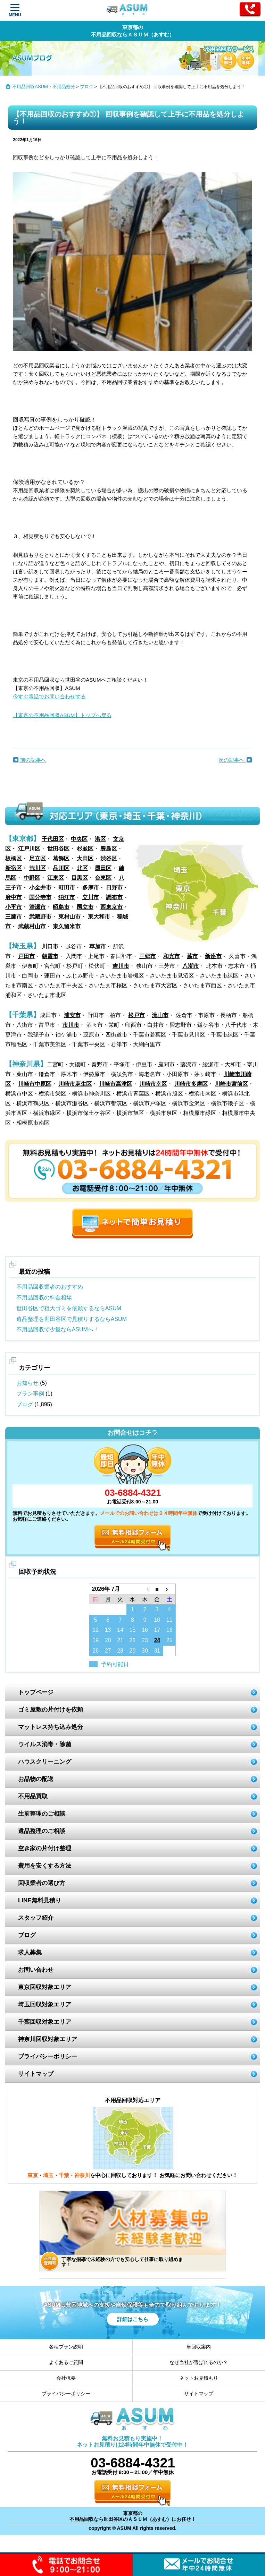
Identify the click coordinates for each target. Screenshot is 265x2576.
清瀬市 (37, 907)
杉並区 (85, 849)
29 (133, 1651)
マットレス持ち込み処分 (50, 1727)
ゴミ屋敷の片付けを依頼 (50, 1709)
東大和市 (99, 917)
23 (145, 1640)
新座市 (213, 956)
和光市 (171, 956)
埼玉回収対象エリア (44, 2004)
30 (145, 1651)
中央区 (79, 839)
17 (157, 1630)
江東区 (55, 878)
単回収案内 (199, 2346)
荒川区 (37, 868)
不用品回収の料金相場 (44, 1297)
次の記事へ (234, 760)
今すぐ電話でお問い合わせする (49, 696)
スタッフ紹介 (35, 1917)
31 (157, 1651)
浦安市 (72, 1015)
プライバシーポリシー (47, 2056)
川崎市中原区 (34, 1084)
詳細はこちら (132, 2319)
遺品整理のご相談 (41, 1831)
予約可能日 (115, 1664)
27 (108, 1651)
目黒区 (79, 878)
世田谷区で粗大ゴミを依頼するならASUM (68, 1308)
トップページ (35, 1692)
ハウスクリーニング (44, 1761)
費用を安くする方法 (44, 1865)
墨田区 (103, 868)
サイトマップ (35, 2074)
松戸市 (136, 1015)
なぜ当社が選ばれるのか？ (198, 2362)
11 (169, 1620)
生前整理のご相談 (41, 1813)
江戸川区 (29, 849)
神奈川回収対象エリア (47, 2039)
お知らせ (27, 1383)
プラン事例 (30, 1394)
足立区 (37, 858)
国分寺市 (40, 897)
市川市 (71, 1025)
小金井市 (40, 887)
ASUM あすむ (128, 10)
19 (95, 1640)
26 (95, 1651)
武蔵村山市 (32, 926)
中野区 (32, 878)
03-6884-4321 (132, 1492)
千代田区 (53, 839)
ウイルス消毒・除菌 (44, 1744)
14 (120, 1630)
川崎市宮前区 (231, 1084)
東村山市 (69, 917)
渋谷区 (108, 858)
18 (169, 1630)
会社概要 (66, 2378)
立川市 (90, 897)
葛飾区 (61, 858)
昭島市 (61, 907)
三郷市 (147, 956)
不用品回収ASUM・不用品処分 (43, 86)
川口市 (50, 946)
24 (157, 1640)
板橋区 (13, 858)
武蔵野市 (40, 917)
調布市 (114, 897)
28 (120, 1651)
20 (108, 1640)
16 (145, 1630)
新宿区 (13, 868)
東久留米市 (67, 926)
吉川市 (121, 966)
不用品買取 (33, 1796)
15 (133, 1630)
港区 (100, 839)
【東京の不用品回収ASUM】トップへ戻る (62, 715)
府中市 (13, 897)
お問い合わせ (35, 1970)
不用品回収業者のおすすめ (49, 1287)
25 (169, 1640)
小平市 (13, 907)
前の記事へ (29, 760)
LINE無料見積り (39, 1900)
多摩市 (90, 887)
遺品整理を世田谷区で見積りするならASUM (71, 1319)
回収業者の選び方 (41, 1883)
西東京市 (111, 907)
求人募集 (30, 1952)
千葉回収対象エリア (44, 2022)
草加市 (97, 946)
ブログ (86, 86)
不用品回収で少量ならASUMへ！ (57, 1329)
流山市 (160, 1015)
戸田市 (26, 956)
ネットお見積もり (198, 2378)
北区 (82, 868)
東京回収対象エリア (44, 1987)
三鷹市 (13, 917)
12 (95, 1630)
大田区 (85, 858)
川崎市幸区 (153, 1084)
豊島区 (108, 849)
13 (108, 1630)
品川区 (61, 868)
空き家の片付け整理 (44, 1848)
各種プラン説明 (66, 2346)
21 (120, 1640)
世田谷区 (58, 849)
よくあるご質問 (66, 2362)
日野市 (114, 887)
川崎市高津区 (115, 1084)
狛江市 (66, 897)
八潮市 (190, 966)
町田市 (66, 887)
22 (133, 1640)
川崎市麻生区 (75, 1084)
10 (157, 1620)
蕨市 (192, 956)
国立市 (85, 907)
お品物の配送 (35, 1779)
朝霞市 (50, 956)
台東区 (103, 878)
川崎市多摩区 (191, 1084)
